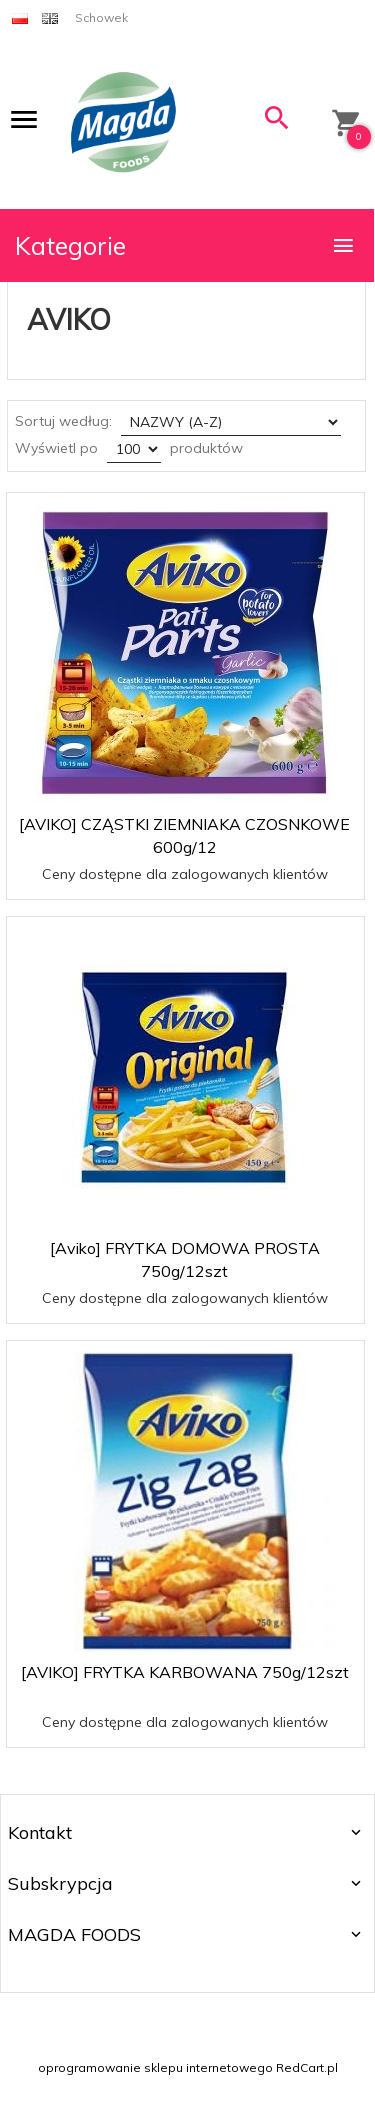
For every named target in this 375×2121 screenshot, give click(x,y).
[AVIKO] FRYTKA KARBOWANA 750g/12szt (185, 1672)
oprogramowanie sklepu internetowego (155, 2067)
